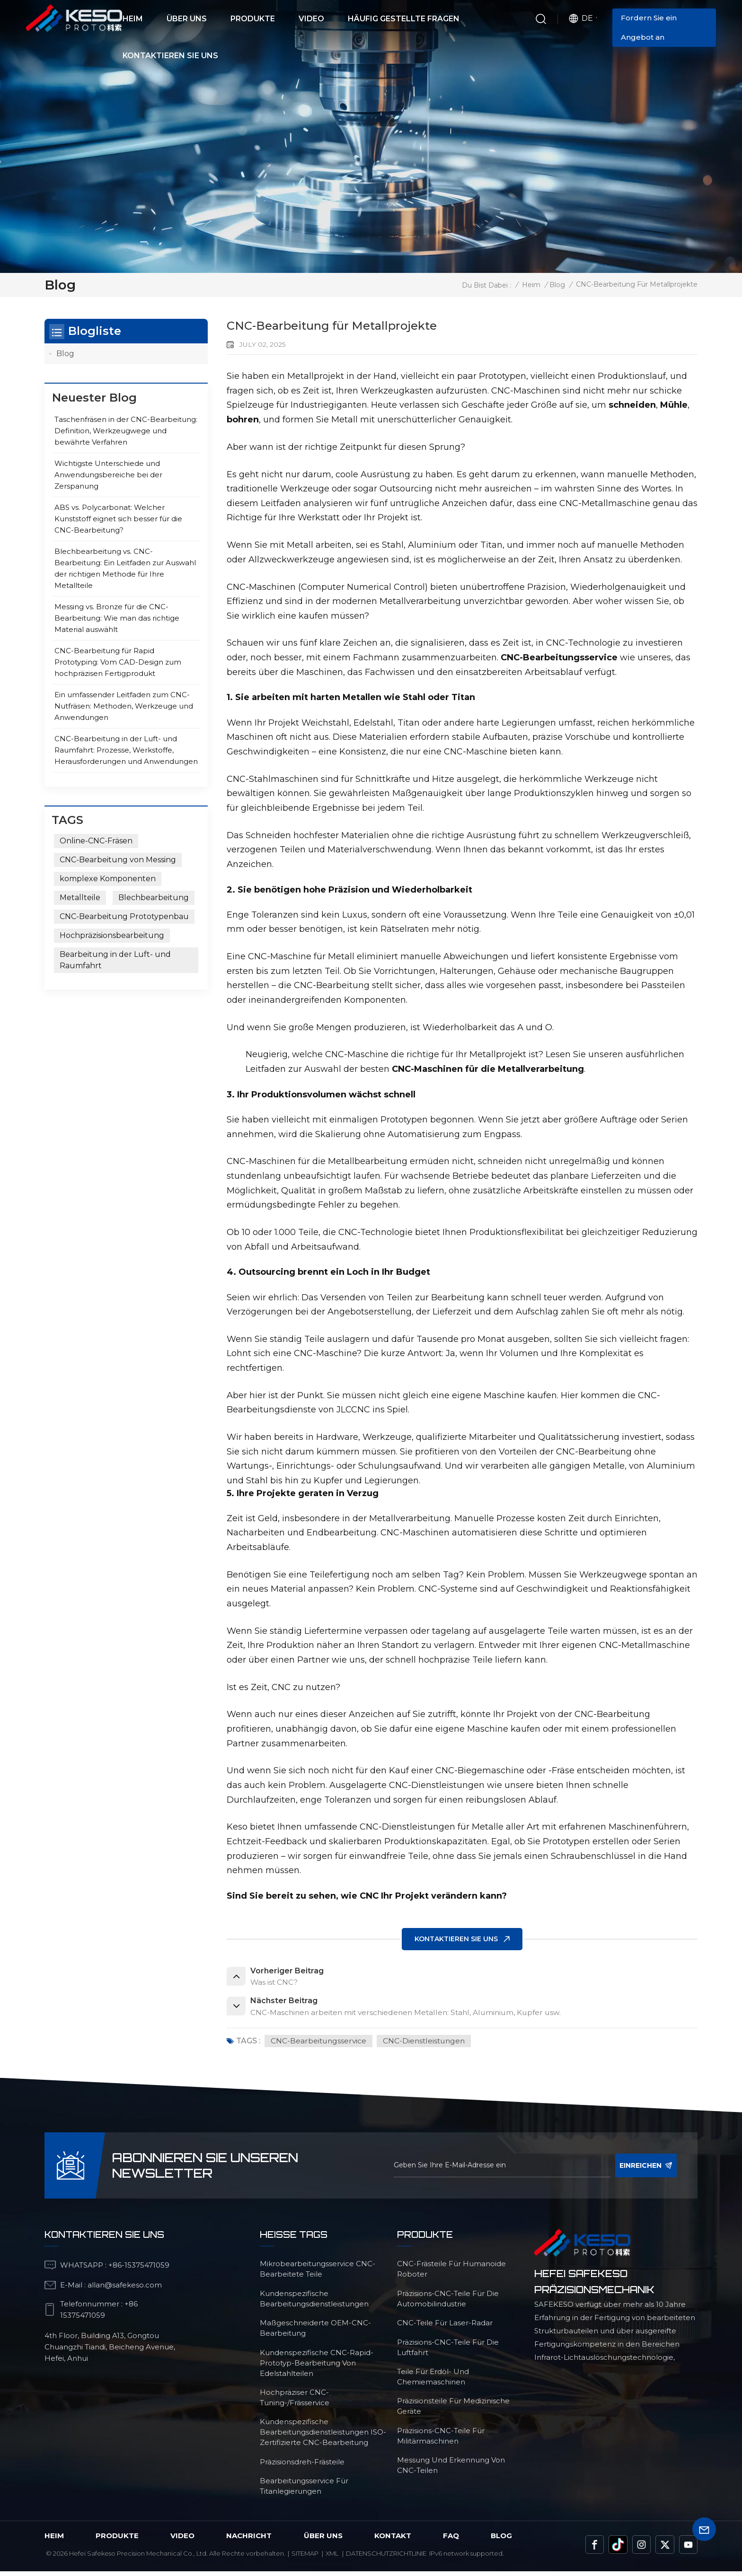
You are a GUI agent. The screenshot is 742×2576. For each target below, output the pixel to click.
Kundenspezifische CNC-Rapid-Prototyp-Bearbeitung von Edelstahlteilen (316, 2368)
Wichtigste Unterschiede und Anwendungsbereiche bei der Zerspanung (108, 475)
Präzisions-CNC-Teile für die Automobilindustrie (448, 2303)
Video (311, 18)
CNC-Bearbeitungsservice (320, 2045)
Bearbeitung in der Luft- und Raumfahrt (115, 960)
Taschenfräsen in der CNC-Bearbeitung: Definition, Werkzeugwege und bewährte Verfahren (125, 431)
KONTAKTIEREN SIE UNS (456, 1939)
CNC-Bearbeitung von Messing (118, 859)
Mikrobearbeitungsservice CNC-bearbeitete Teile (317, 2274)
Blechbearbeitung (153, 897)
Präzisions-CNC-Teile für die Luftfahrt (448, 2352)
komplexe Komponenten (108, 878)
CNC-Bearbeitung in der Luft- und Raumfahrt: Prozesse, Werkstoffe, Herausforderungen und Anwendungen (126, 750)
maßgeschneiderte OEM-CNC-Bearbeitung (315, 2332)
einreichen (646, 2170)
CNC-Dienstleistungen (428, 2045)
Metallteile (80, 897)
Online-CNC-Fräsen (96, 840)
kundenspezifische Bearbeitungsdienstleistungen (314, 2303)
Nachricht (249, 2540)
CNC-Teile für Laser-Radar (445, 2327)
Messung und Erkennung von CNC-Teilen (451, 2470)
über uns (323, 2540)
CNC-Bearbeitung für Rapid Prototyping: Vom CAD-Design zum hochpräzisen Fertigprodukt (117, 662)
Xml (332, 2558)
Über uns (187, 18)
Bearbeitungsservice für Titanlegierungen (304, 2490)
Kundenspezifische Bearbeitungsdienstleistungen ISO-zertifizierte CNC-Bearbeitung (323, 2437)
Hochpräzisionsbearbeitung (112, 935)
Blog (557, 284)
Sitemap (305, 2558)
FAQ (451, 2540)
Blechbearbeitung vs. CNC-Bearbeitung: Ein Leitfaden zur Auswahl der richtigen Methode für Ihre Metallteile (125, 568)
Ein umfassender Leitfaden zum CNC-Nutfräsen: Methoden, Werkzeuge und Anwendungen (123, 706)
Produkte (252, 18)
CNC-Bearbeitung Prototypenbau (124, 916)
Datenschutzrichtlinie (386, 2558)
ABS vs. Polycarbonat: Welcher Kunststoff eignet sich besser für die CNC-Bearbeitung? (118, 519)
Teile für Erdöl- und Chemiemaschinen (433, 2381)
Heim (133, 18)
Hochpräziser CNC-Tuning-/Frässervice (294, 2402)
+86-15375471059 (138, 2269)
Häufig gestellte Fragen (403, 18)
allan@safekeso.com (125, 2289)
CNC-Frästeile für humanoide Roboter (451, 2274)
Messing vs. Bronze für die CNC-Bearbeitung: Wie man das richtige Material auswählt (116, 618)
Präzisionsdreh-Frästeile (302, 2466)
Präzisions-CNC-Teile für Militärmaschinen (441, 2440)
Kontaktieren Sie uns (170, 55)
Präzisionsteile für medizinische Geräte (453, 2410)
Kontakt (392, 2540)
